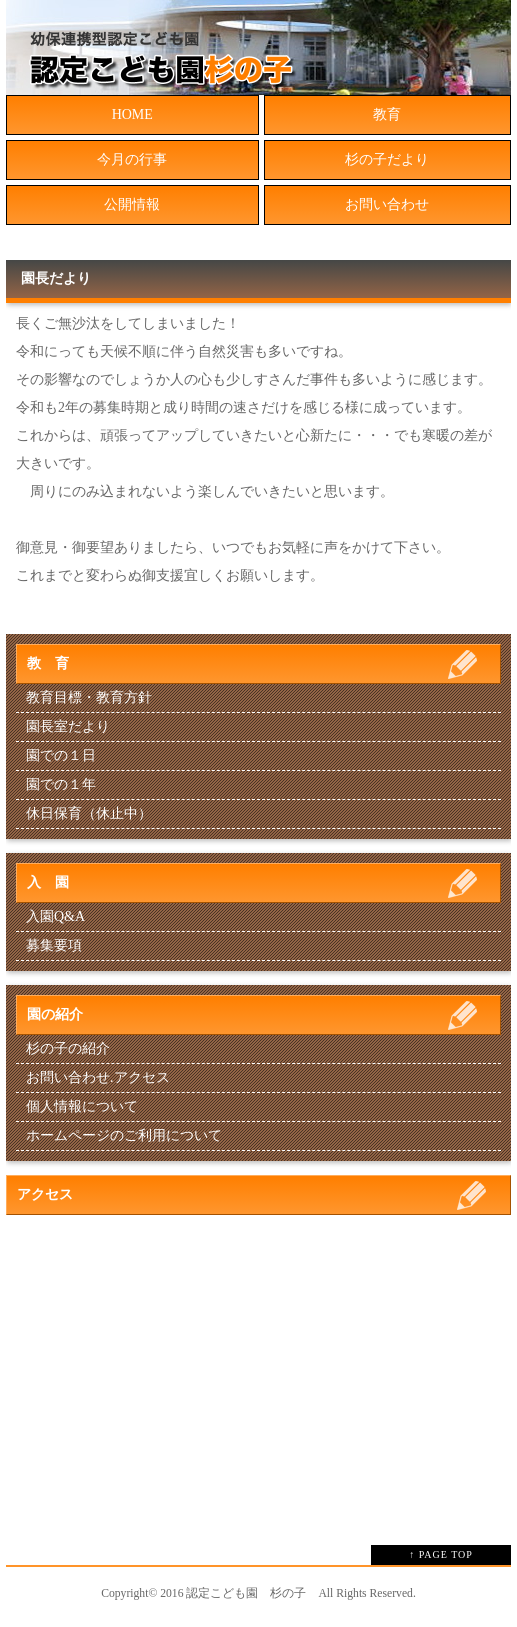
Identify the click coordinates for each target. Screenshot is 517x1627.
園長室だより (68, 726)
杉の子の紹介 (68, 1048)
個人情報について (82, 1106)
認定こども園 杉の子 (246, 1593)
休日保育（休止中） (89, 813)
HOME (132, 114)
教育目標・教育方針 (89, 697)
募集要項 (54, 945)
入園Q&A (55, 916)
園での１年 (61, 784)
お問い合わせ (387, 204)
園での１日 (61, 755)
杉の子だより (387, 159)
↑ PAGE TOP (441, 1554)
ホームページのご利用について (124, 1135)
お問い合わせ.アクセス (98, 1077)
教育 (387, 114)
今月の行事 (132, 159)
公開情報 (132, 204)
